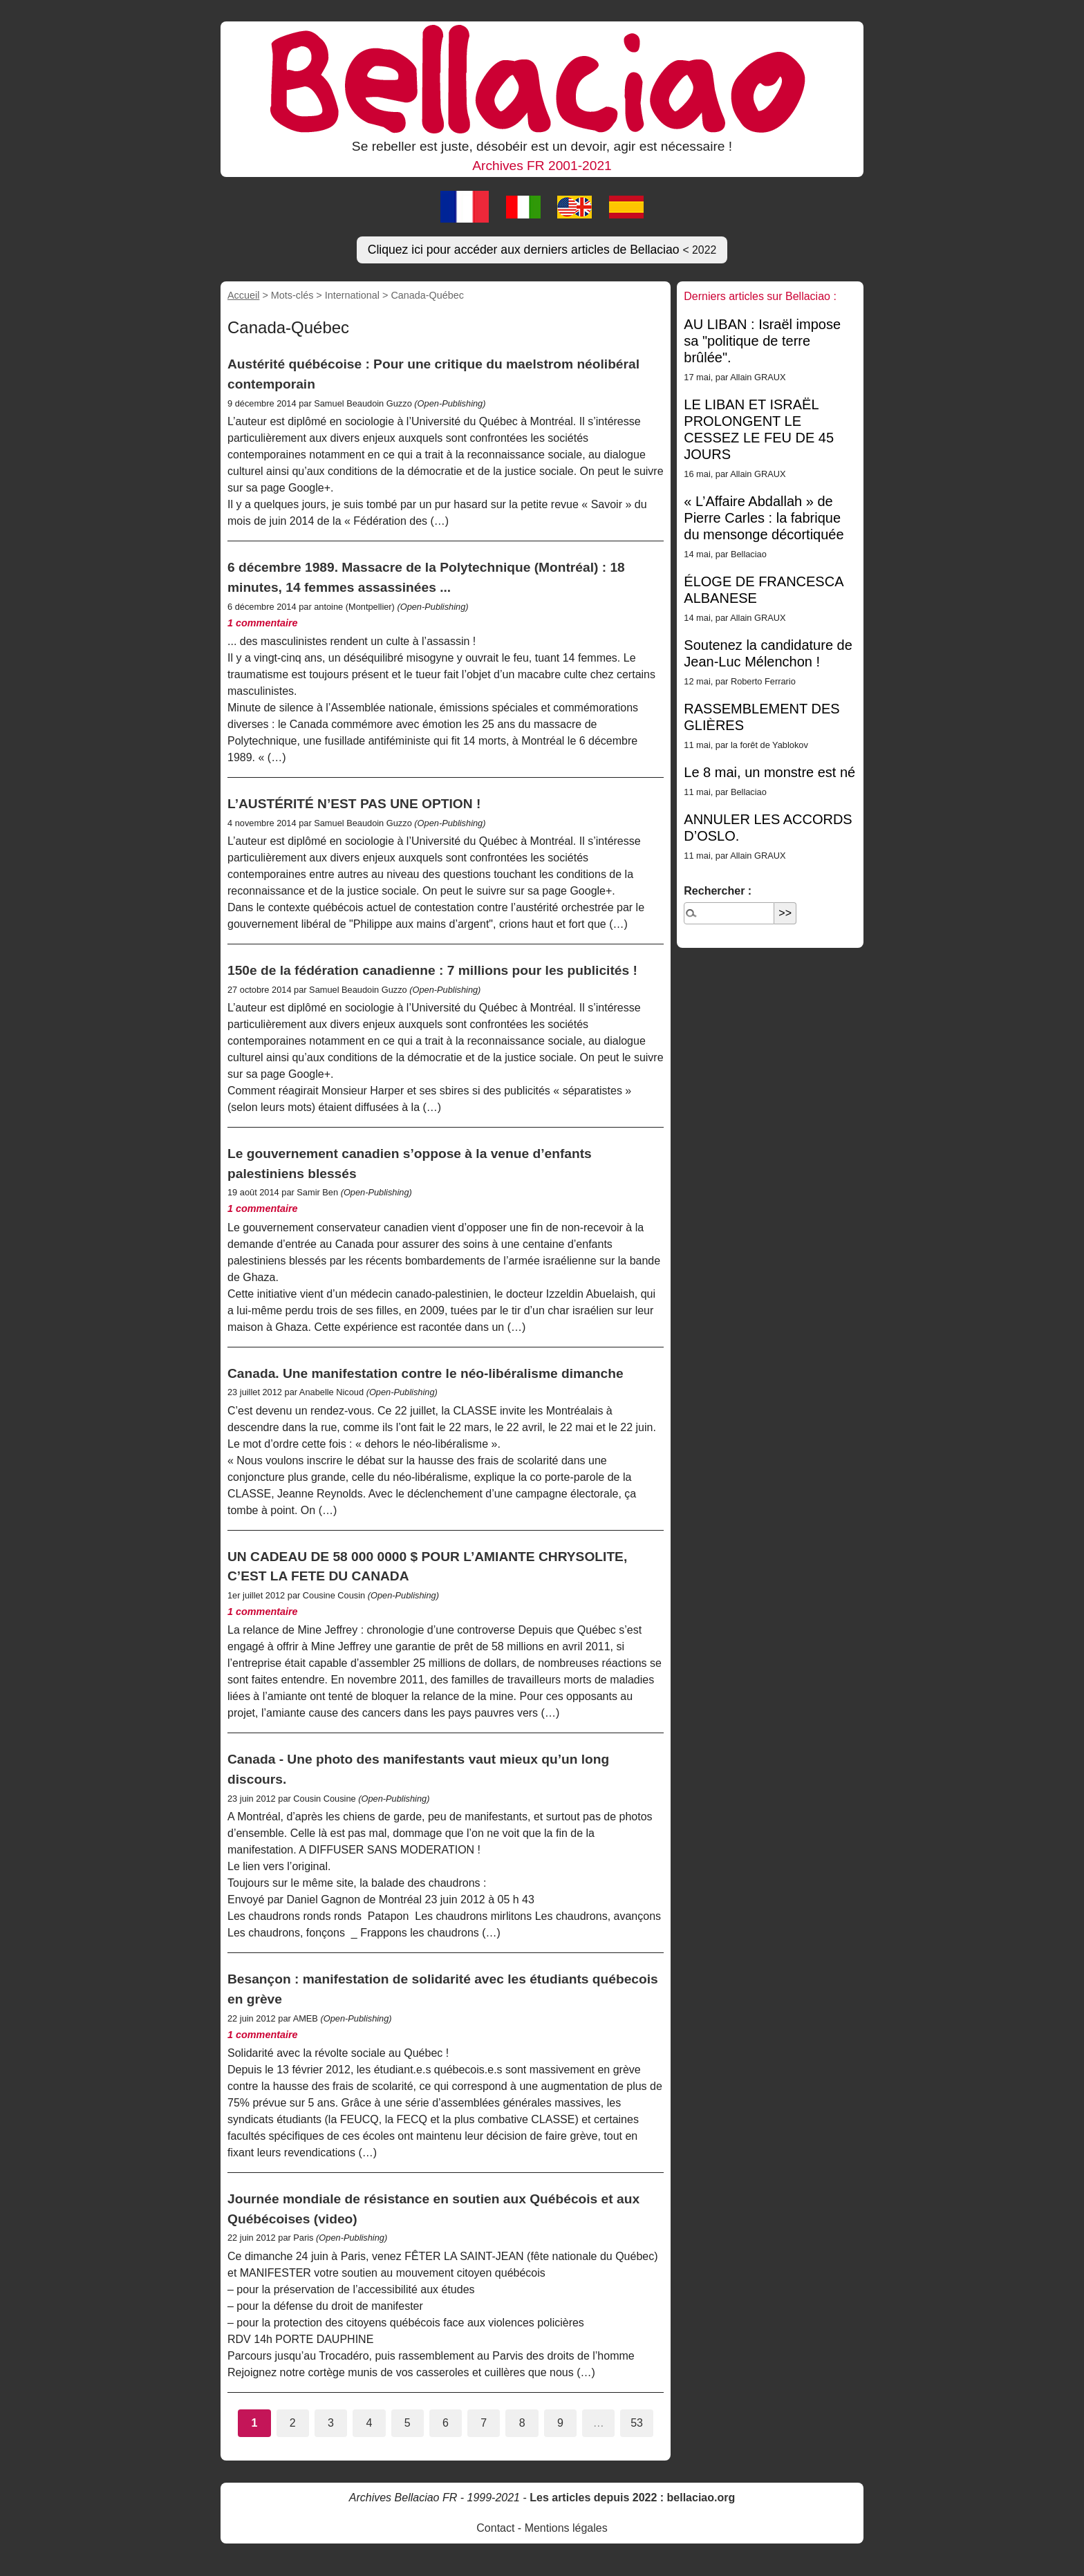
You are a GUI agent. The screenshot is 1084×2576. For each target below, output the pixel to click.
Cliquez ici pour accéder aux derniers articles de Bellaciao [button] (542, 249)
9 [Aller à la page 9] (560, 2423)
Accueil (243, 295)
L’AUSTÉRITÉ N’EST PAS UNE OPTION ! (353, 803)
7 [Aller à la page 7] (483, 2423)
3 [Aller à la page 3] (331, 2423)
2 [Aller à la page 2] (293, 2423)
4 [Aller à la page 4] (369, 2423)
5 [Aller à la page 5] (407, 2423)
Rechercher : (717, 891)
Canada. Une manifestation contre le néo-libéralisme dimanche (425, 1373)
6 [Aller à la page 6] (445, 2423)
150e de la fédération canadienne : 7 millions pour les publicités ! (432, 970)
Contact (495, 2528)
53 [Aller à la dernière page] (636, 2423)
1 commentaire (262, 622)
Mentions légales (566, 2528)
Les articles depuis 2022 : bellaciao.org (632, 2497)
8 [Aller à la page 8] (522, 2423)
